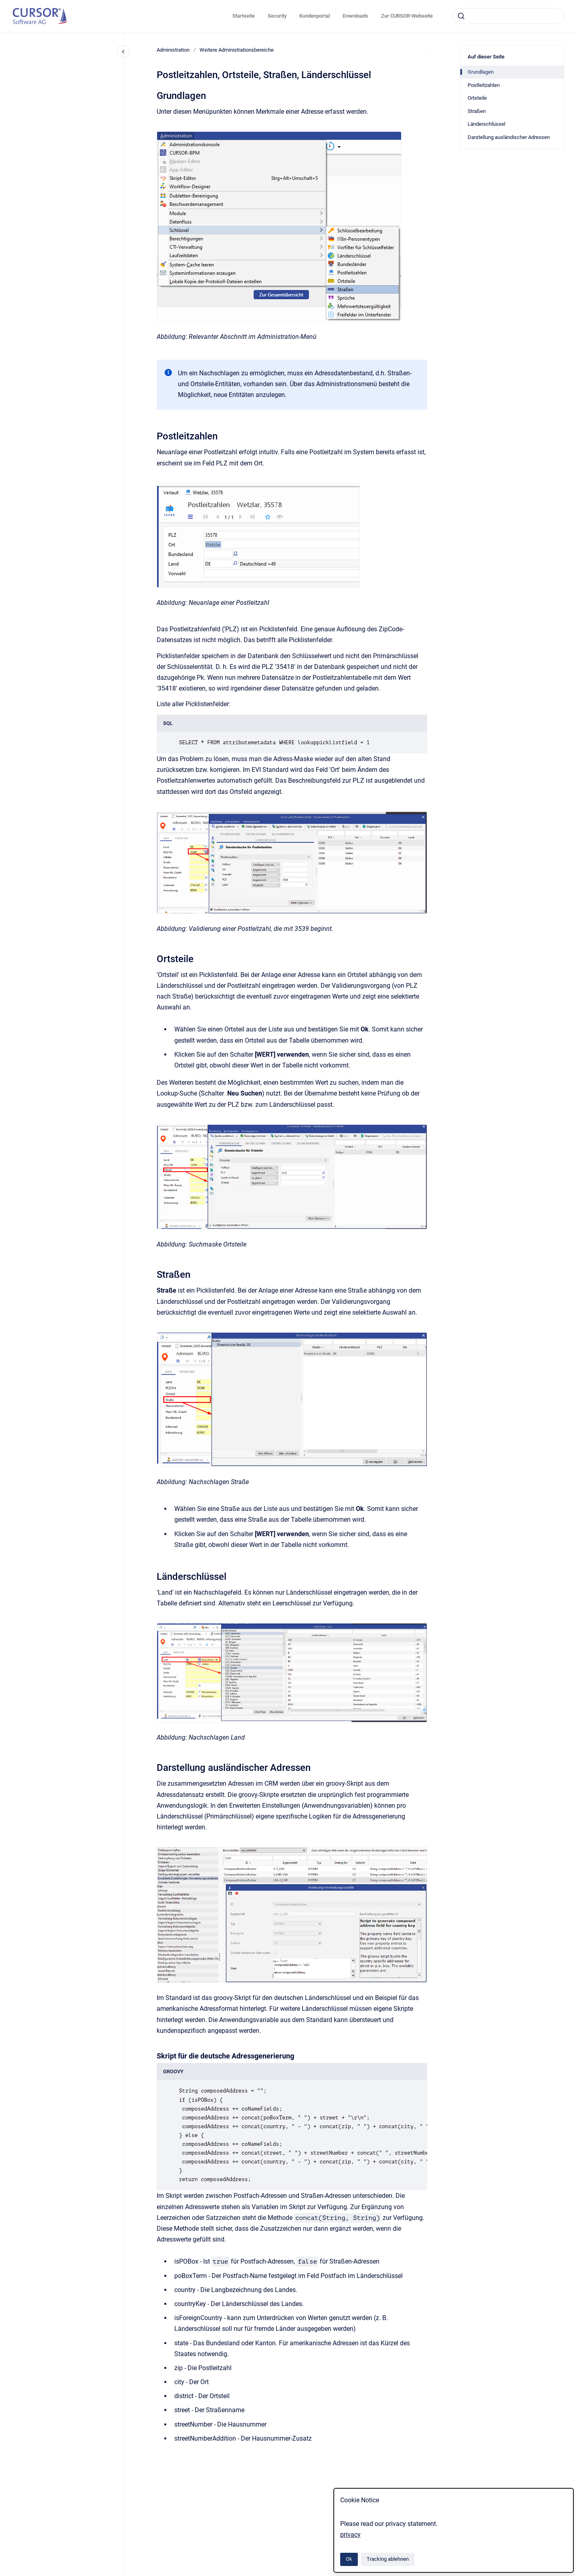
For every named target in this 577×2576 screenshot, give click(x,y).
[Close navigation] (123, 51)
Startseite (243, 16)
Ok (349, 2559)
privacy (350, 2534)
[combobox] (508, 16)
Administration (173, 50)
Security (277, 16)
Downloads (355, 16)
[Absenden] (461, 16)
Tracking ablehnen (388, 2559)
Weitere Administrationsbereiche (237, 50)
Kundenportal (314, 16)
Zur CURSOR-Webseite (407, 16)
